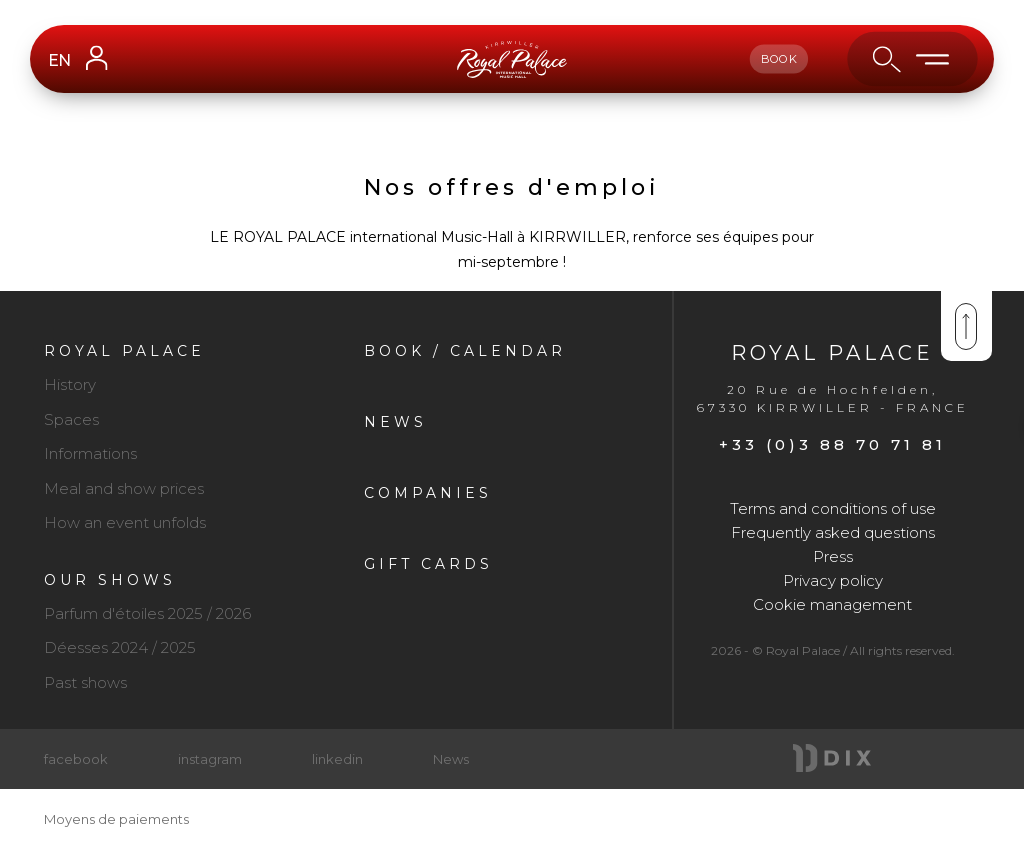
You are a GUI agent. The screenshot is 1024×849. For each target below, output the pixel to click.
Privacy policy (833, 580)
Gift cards (428, 564)
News (395, 422)
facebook (76, 759)
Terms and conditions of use (833, 508)
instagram (210, 759)
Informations (90, 453)
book (779, 59)
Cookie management (832, 604)
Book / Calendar (465, 351)
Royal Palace (124, 351)
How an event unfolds (125, 522)
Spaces (71, 419)
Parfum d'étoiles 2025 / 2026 (147, 613)
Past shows (85, 682)
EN (59, 60)
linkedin (337, 759)
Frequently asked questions (833, 532)
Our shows (110, 580)
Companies (428, 493)
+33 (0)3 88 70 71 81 (832, 444)
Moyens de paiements (116, 819)
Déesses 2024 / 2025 (120, 647)
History (70, 384)
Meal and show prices (124, 488)
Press (833, 556)
